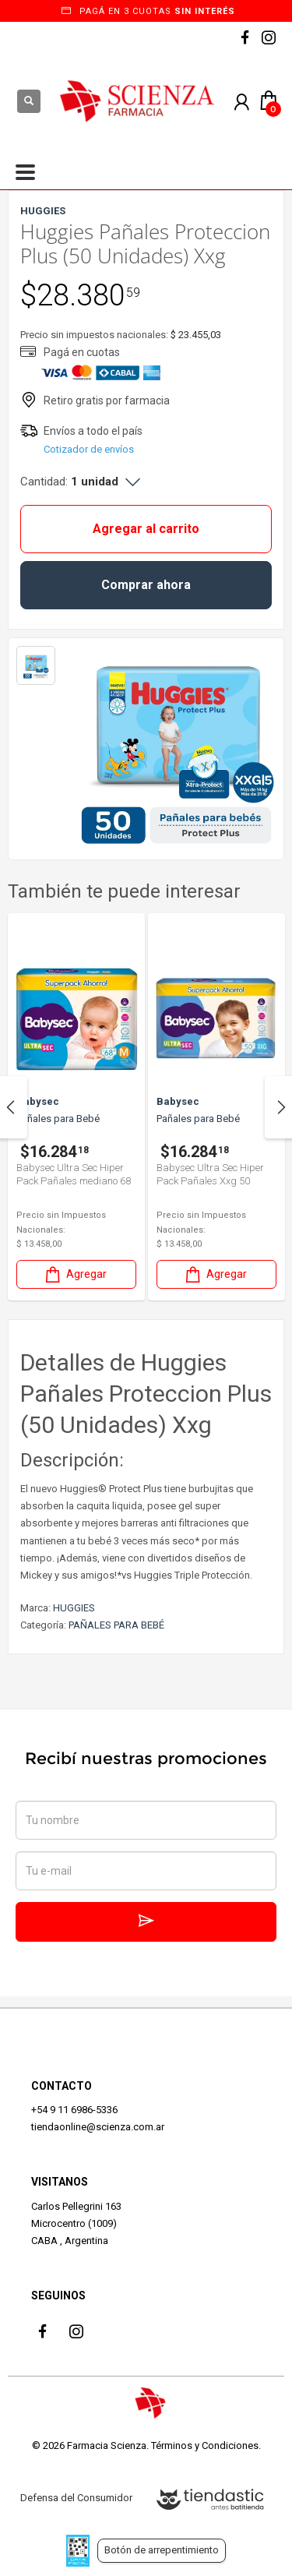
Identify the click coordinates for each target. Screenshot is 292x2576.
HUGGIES (74, 1608)
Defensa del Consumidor (76, 2498)
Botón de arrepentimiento (161, 2550)
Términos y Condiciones (205, 2445)
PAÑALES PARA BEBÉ (116, 1625)
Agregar (75, 1274)
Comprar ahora (146, 584)
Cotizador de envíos (89, 449)
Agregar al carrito (146, 528)
